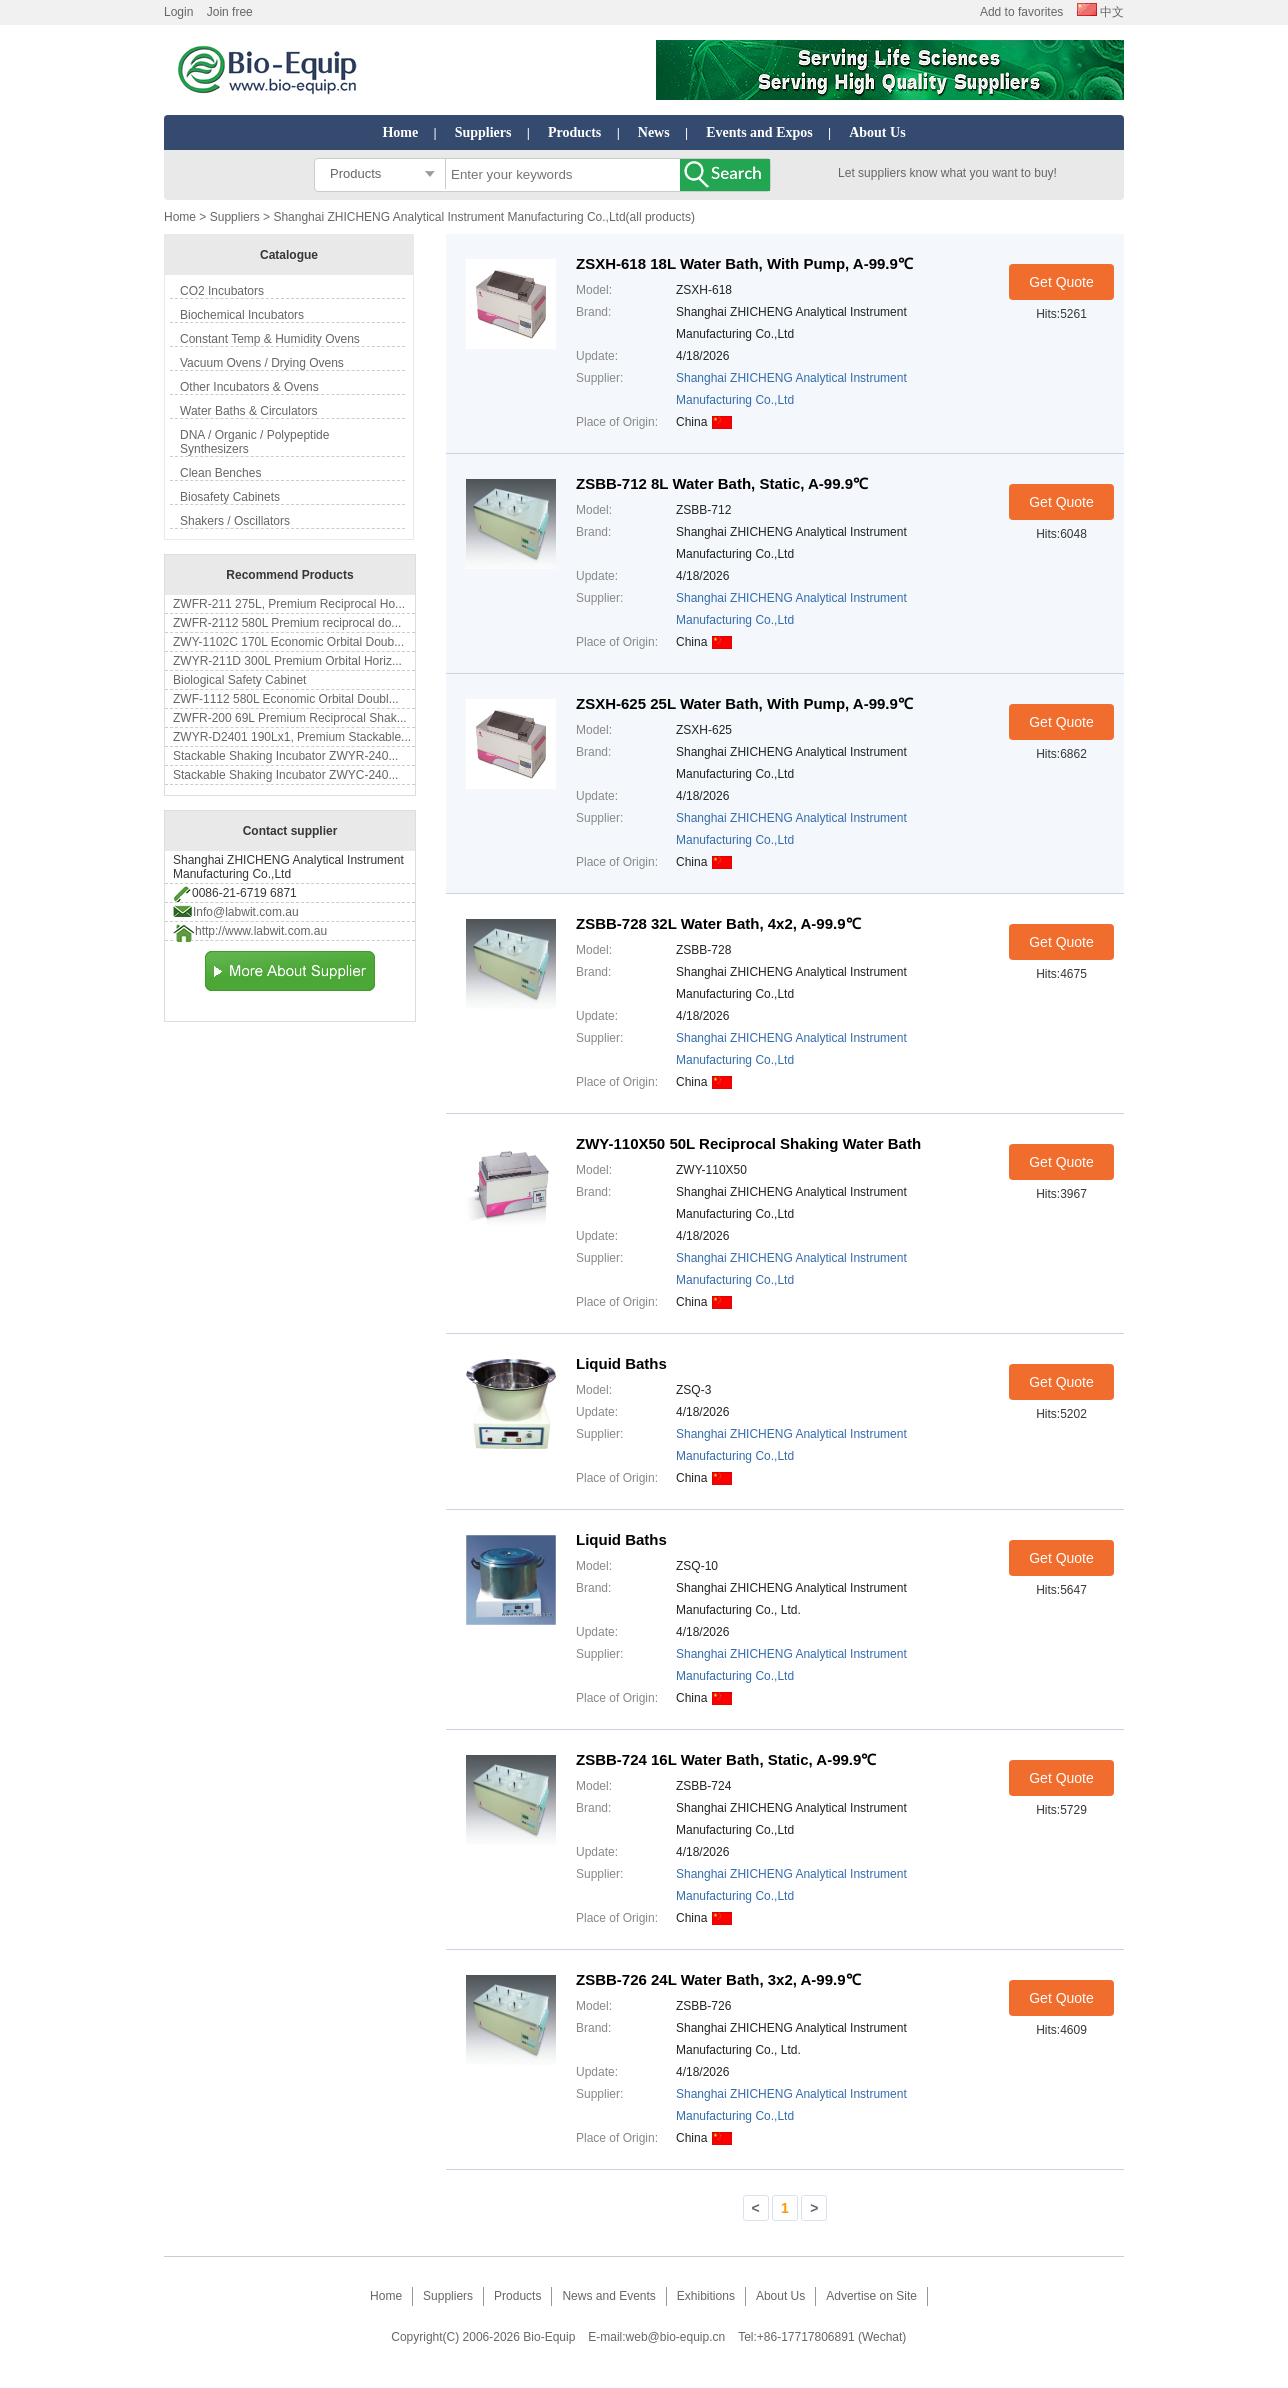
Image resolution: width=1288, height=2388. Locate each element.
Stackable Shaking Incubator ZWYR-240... (285, 756)
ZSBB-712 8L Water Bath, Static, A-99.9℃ (722, 483)
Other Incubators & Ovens (249, 387)
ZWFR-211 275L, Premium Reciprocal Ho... (289, 604)
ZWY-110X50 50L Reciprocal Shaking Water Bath (748, 1143)
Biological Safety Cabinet (239, 680)
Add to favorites (1021, 12)
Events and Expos (759, 132)
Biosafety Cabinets (230, 497)
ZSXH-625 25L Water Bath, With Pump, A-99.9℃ (744, 703)
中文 (1100, 12)
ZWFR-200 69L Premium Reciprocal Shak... (290, 718)
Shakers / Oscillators (235, 521)
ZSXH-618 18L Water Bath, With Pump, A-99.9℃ (744, 263)
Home (400, 132)
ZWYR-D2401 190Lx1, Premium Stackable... (292, 737)
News (654, 132)
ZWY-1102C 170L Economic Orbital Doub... (288, 642)
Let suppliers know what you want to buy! (947, 173)
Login (178, 12)
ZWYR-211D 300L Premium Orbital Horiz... (287, 661)
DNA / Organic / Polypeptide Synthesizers (254, 442)
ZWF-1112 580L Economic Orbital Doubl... (286, 699)
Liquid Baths (621, 1363)
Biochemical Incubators (242, 315)
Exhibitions (706, 2296)
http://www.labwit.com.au (261, 931)
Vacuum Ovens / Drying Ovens (262, 363)
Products (574, 132)
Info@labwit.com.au (246, 912)
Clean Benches (220, 473)
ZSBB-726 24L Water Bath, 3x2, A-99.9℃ (718, 1979)
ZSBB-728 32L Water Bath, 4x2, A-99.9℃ (718, 923)
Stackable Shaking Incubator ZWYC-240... (285, 775)
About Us (877, 132)
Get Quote (1061, 282)
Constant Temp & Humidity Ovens (270, 339)
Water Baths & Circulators (249, 411)
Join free (230, 12)
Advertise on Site (871, 2296)
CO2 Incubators (222, 291)
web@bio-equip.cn (676, 2337)
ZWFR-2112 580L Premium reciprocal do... (287, 623)
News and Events (608, 2296)
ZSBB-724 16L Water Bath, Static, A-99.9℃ (726, 1759)
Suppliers (483, 132)
